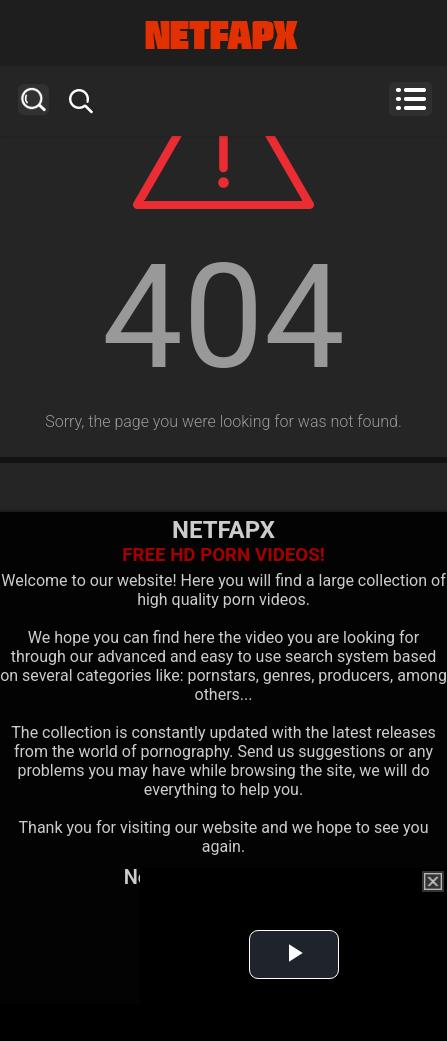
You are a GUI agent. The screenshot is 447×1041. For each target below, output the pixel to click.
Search (33, 99)
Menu (410, 99)
